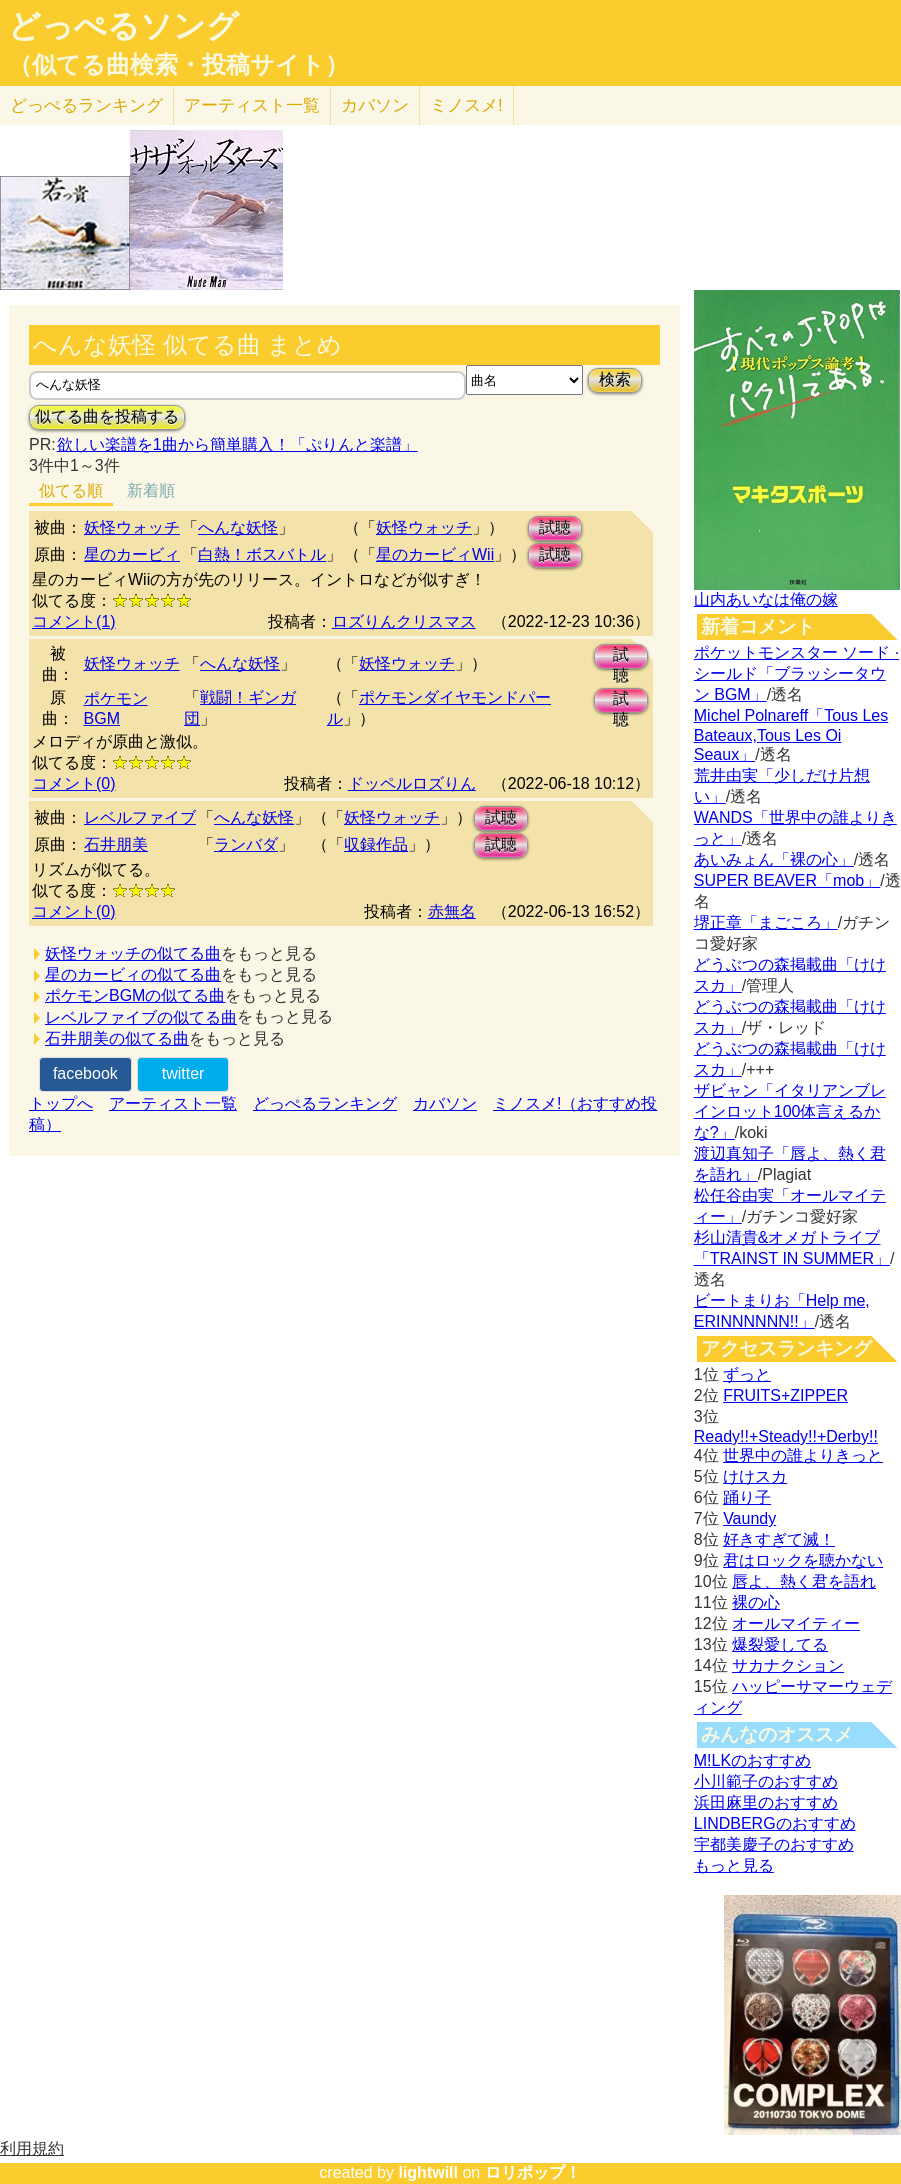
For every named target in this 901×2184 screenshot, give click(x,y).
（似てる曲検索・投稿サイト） (178, 65)
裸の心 (756, 1602)
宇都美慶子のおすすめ (774, 1844)
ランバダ (246, 844)
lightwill (428, 2172)
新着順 (151, 490)
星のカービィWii (435, 554)
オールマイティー (796, 1623)
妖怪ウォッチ (132, 527)
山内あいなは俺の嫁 (766, 599)
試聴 (555, 527)
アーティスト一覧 (173, 1103)
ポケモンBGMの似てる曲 (135, 995)
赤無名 (452, 911)
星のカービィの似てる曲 (133, 974)
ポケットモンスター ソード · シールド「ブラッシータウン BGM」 (796, 673)
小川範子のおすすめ (766, 1781)
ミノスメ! (466, 105)
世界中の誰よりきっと (803, 1455)
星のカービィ (132, 554)
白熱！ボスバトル (262, 554)
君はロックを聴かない (803, 1560)
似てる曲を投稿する (107, 416)
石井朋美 (116, 844)
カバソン (375, 105)
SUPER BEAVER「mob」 (787, 880)
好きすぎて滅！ (779, 1539)
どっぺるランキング (325, 1103)
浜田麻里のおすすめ (766, 1802)
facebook (85, 1073)
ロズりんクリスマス (404, 621)
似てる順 (71, 490)
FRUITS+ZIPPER (785, 1395)
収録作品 (376, 844)
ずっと (747, 1374)
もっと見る (734, 1865)
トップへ (61, 1103)
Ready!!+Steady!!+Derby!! (786, 1436)
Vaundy (749, 1518)
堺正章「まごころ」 (766, 922)
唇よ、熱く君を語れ (804, 1581)
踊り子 (747, 1497)
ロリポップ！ (533, 2172)
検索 (615, 379)
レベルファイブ (140, 817)
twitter (183, 1073)
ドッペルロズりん (412, 783)
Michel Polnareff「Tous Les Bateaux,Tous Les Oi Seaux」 (791, 735)
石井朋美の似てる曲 (117, 1038)
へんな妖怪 (238, 527)
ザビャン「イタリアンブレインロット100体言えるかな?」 (790, 1111)
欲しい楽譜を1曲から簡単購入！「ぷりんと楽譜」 (237, 444)
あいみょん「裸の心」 (774, 859)
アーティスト (252, 105)
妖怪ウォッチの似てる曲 (133, 953)
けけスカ (755, 1476)
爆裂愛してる (780, 1644)
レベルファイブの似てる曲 (141, 1017)
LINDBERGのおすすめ (775, 1823)
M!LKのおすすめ (752, 1760)
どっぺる (86, 105)
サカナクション (788, 1665)
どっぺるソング (123, 26)
